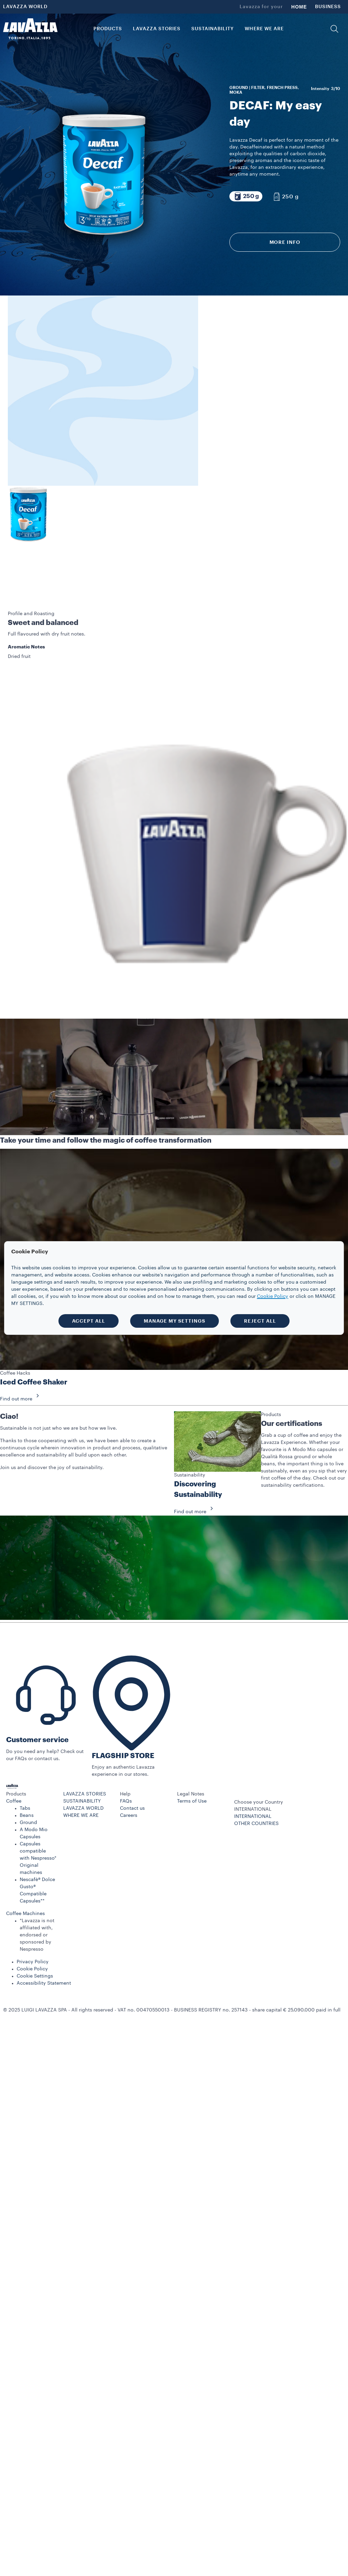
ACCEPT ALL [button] (88, 1321)
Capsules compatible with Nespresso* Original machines (38, 1808)
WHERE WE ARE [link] (264, 28)
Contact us (132, 1758)
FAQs (126, 1751)
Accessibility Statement (44, 1933)
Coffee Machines (25, 1863)
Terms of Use (192, 1751)
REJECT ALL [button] (260, 1321)
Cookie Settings (35, 1926)
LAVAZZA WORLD (25, 6)
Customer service (37, 1689)
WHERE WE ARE (81, 1765)
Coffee (13, 1751)
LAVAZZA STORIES (84, 1743)
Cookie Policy (32, 1918)
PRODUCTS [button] (107, 28)
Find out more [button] (21, 1348)
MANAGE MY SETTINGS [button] (174, 1321)
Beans (27, 1765)
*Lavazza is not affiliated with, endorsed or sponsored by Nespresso (37, 1884)
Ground (28, 1772)
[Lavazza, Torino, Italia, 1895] (30, 29)
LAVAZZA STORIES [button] (156, 28)
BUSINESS (328, 6)
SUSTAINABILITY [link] (212, 28)
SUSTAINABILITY (82, 1751)
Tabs (25, 1758)
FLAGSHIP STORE (123, 1705)
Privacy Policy (33, 1911)
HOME (299, 7)
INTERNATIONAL (253, 1766)
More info (284, 242)
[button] (334, 29)
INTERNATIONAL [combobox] (253, 1759)
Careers (128, 1765)
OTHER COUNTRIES (256, 1773)
